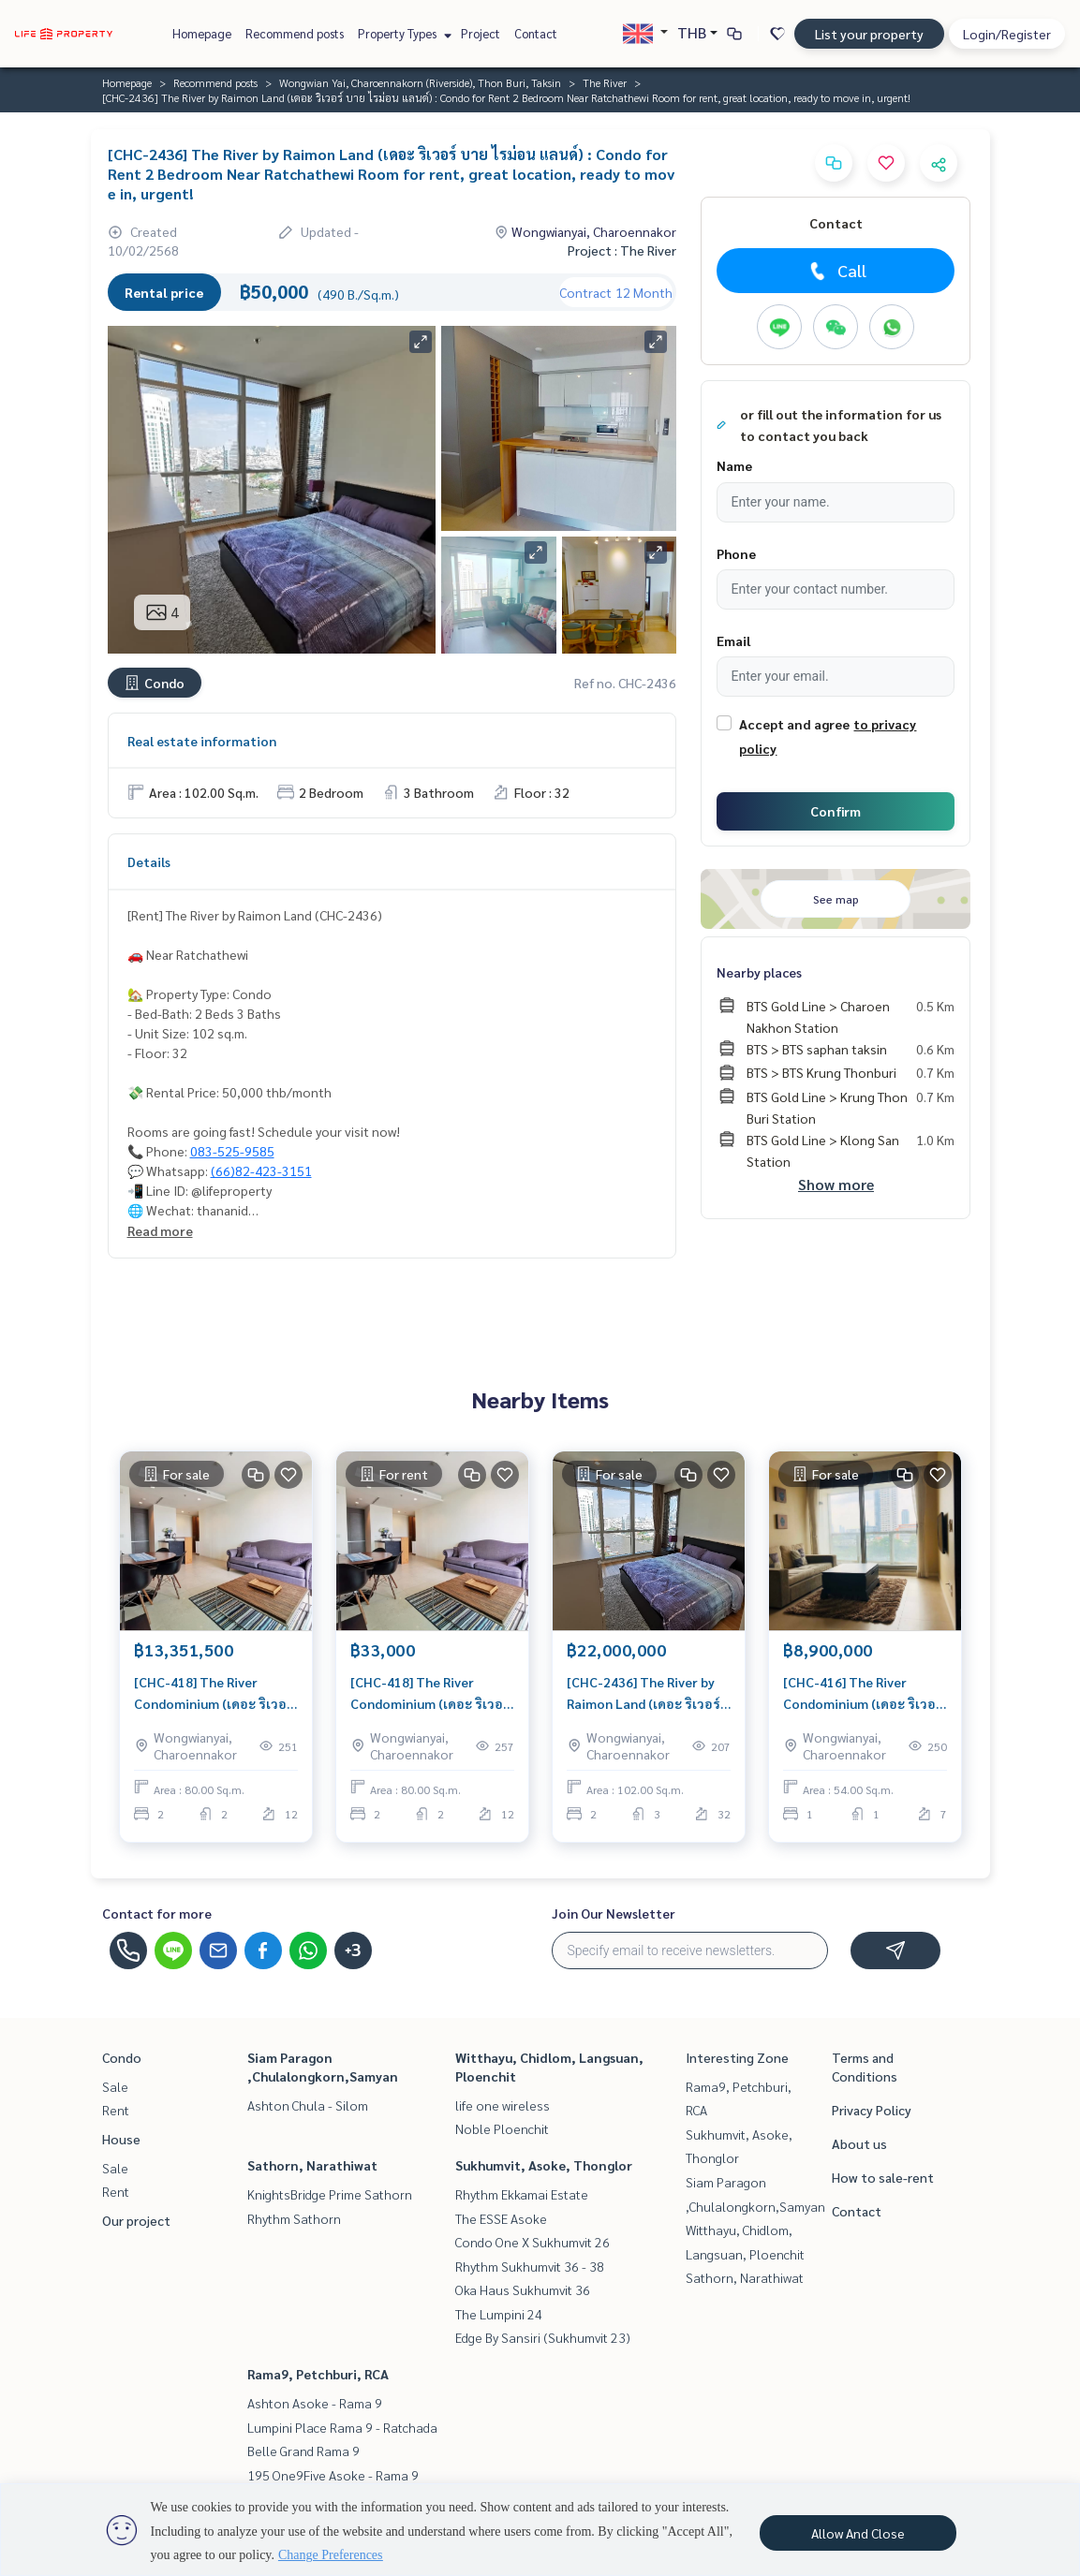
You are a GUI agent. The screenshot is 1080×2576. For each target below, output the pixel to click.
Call (836, 270)
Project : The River (622, 250)
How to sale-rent (883, 2177)
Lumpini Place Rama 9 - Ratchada (342, 2427)
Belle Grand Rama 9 (303, 2450)
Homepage (201, 33)
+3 (353, 1950)
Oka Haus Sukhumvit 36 (522, 2289)
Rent (115, 2109)
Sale (115, 2086)
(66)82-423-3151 (261, 1170)
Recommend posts (294, 33)
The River (605, 82)
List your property (869, 33)
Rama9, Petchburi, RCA (318, 2373)
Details (148, 861)
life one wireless (502, 2105)
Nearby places (759, 972)
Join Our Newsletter (613, 1913)
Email (733, 640)
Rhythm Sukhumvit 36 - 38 (529, 2266)
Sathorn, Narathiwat (312, 2164)
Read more (160, 1230)
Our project (136, 2220)
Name (734, 465)
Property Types (402, 33)
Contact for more (157, 1913)
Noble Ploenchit (502, 2128)
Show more (836, 1184)
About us (859, 2143)
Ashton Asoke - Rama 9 (314, 2402)
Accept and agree (794, 723)
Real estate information (201, 740)
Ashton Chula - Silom (307, 2105)
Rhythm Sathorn (294, 2218)
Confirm (835, 810)
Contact (535, 33)
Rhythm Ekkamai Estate (521, 2194)
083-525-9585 (232, 1150)
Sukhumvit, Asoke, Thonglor (543, 2164)
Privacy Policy (871, 2109)
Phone (736, 553)
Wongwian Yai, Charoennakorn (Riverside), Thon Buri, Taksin (420, 82)
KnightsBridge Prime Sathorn (329, 2194)
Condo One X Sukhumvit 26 (532, 2241)
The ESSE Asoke (501, 2218)
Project (480, 33)
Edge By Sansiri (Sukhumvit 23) (542, 2337)
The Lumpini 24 (498, 2313)
